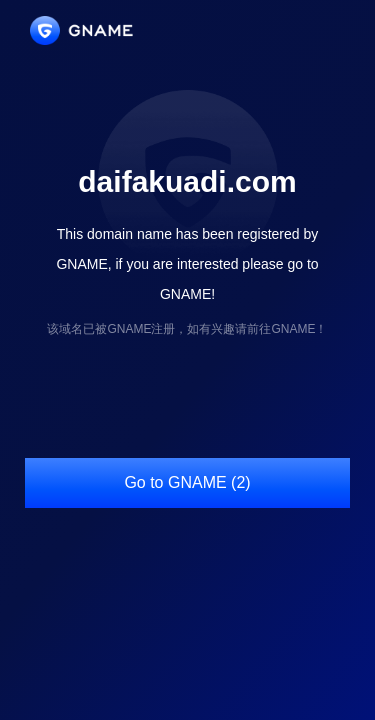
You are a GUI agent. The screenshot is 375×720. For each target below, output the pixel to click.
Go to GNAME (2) (187, 482)
